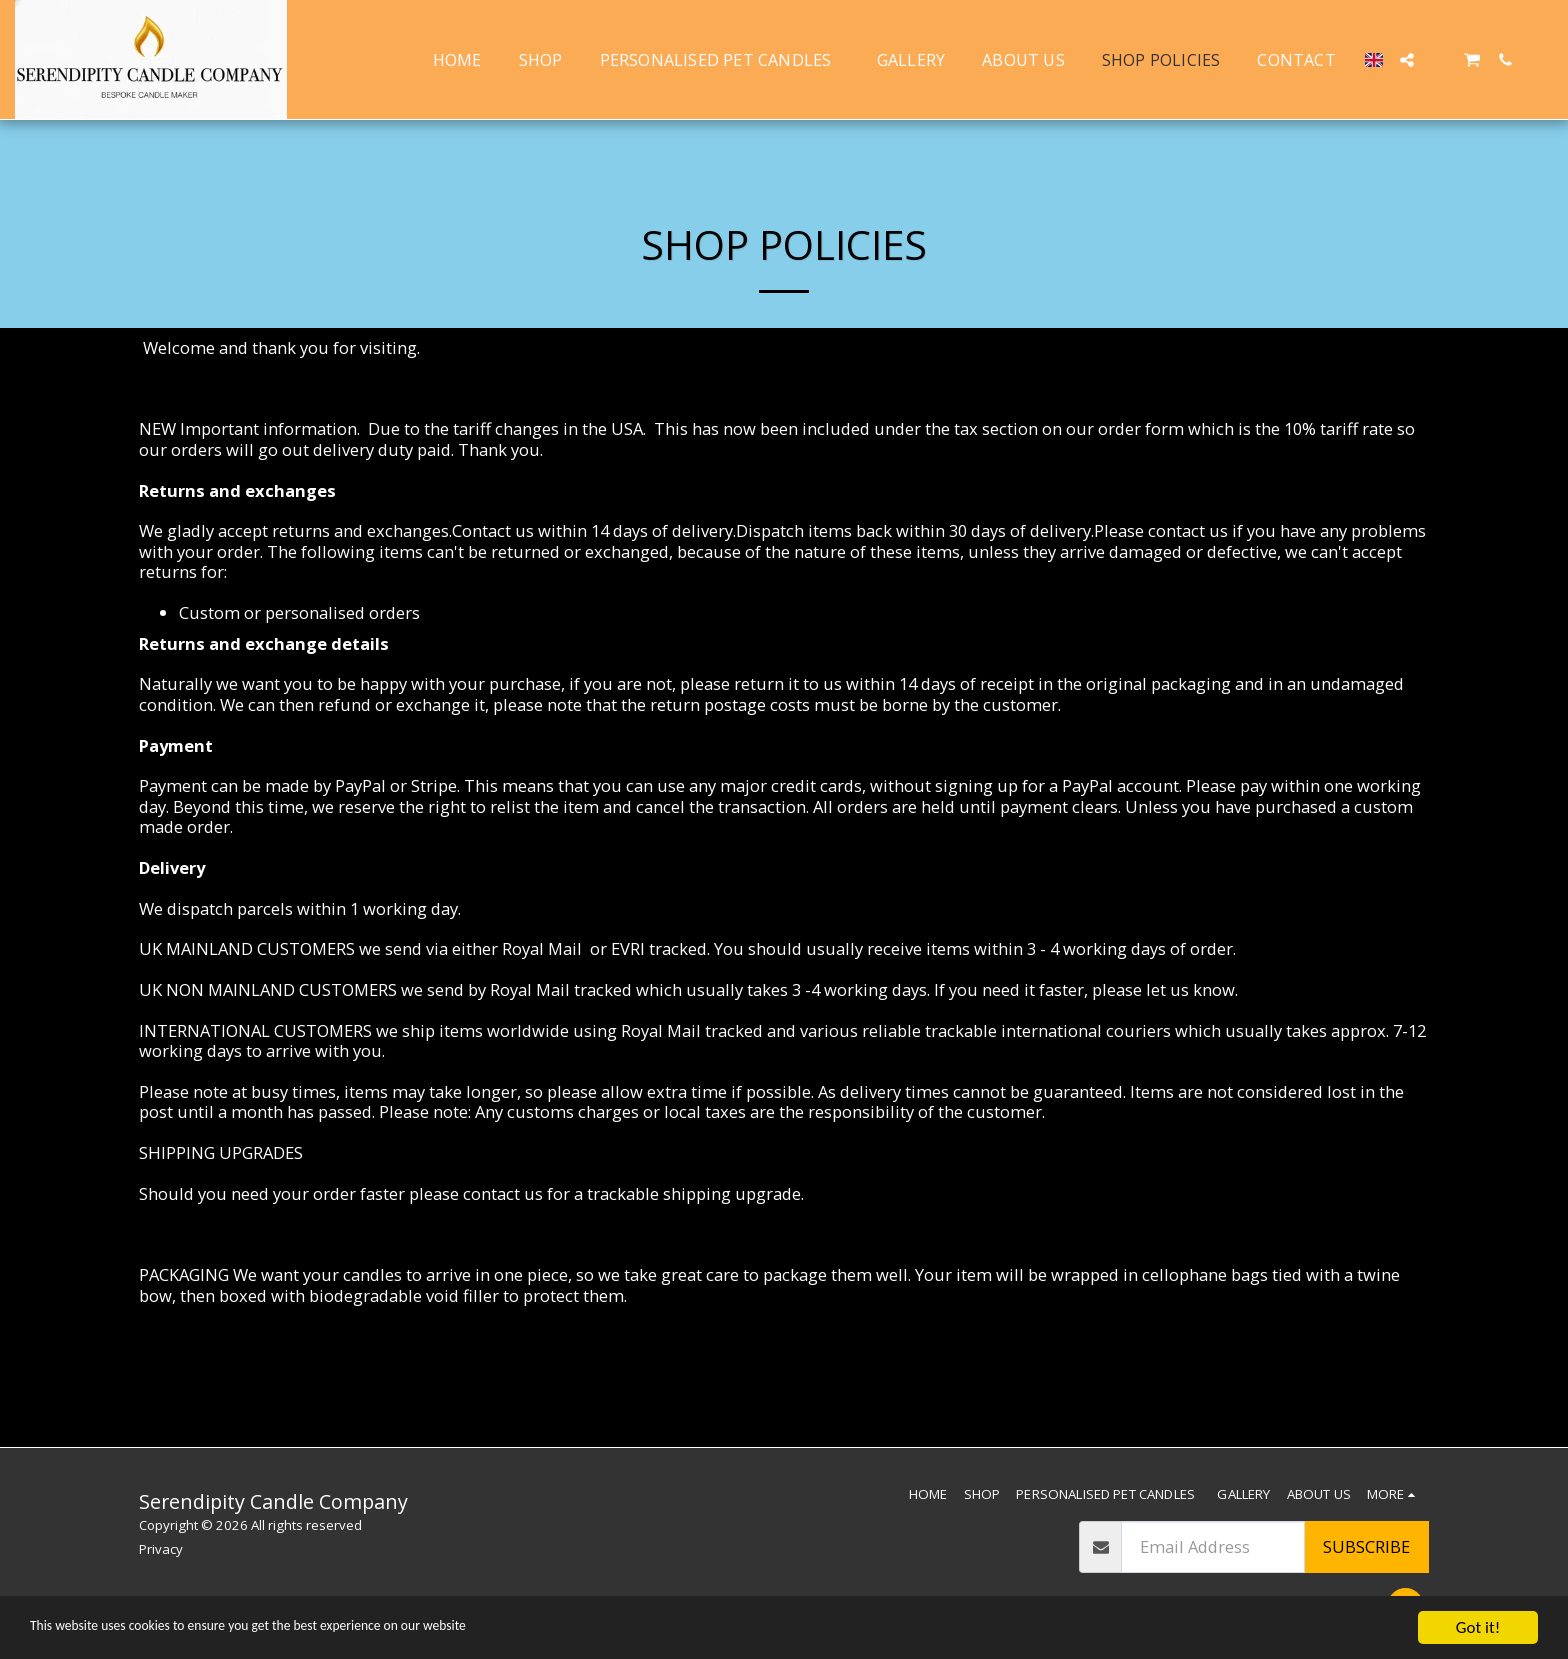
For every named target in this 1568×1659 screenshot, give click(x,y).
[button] (1407, 60)
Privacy (161, 1549)
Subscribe (1366, 1546)
